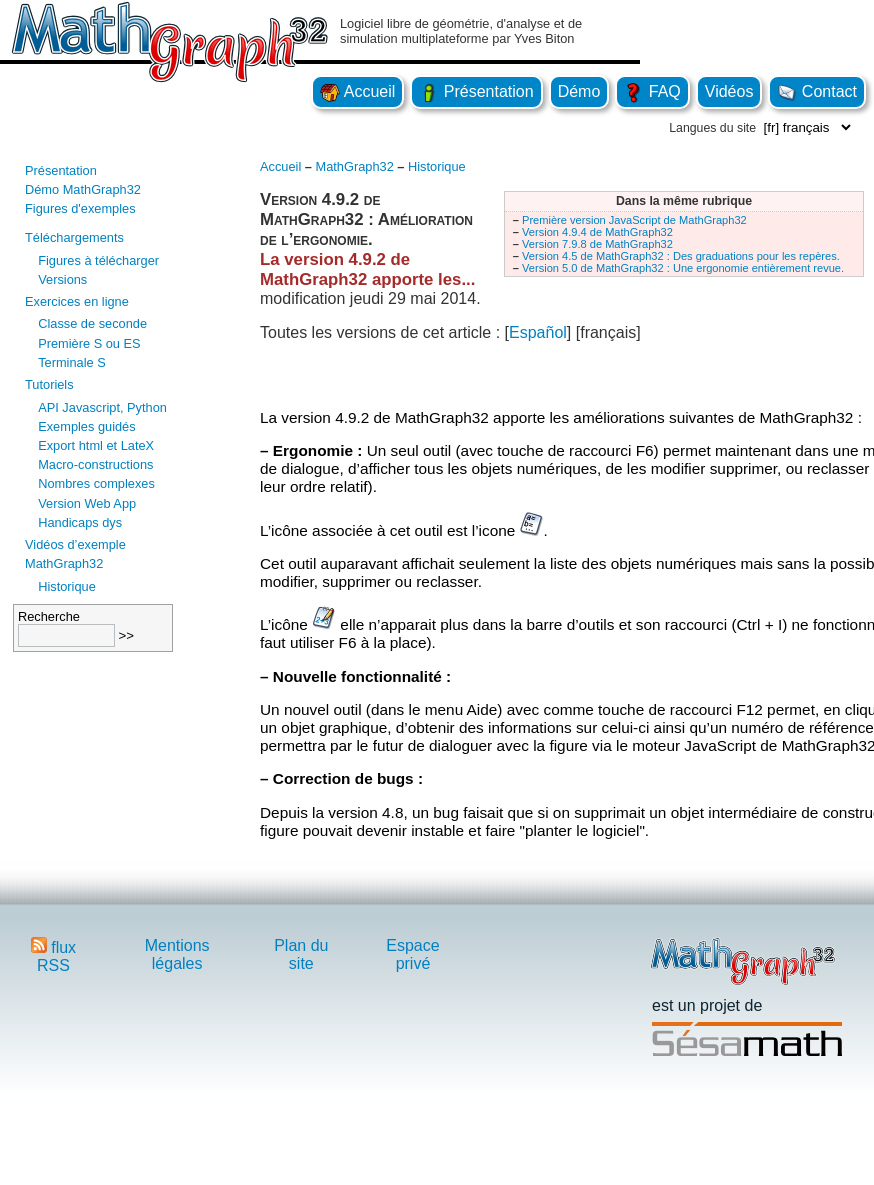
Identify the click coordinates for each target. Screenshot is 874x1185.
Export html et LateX (96, 445)
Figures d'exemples (80, 208)
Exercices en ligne (77, 301)
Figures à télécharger (98, 260)
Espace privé (412, 954)
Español (538, 332)
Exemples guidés (86, 426)
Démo (579, 91)
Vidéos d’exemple (75, 544)
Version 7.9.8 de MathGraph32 (597, 244)
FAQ (652, 91)
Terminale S (72, 362)
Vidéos (729, 91)
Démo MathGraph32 (83, 189)
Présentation (476, 91)
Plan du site (301, 954)
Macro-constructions (95, 464)
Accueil (357, 91)
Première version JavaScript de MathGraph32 (634, 220)
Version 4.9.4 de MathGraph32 (597, 232)
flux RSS (53, 956)
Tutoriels (49, 384)
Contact (817, 91)
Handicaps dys (80, 522)
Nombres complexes (96, 483)
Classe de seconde (92, 323)
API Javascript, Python (102, 407)
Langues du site (712, 128)
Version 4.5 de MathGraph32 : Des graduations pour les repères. (681, 256)
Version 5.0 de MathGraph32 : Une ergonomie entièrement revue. (683, 268)
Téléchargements (74, 237)
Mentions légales (177, 954)
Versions (62, 279)
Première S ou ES (89, 343)
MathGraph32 (64, 563)
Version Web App (87, 503)
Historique (67, 586)
